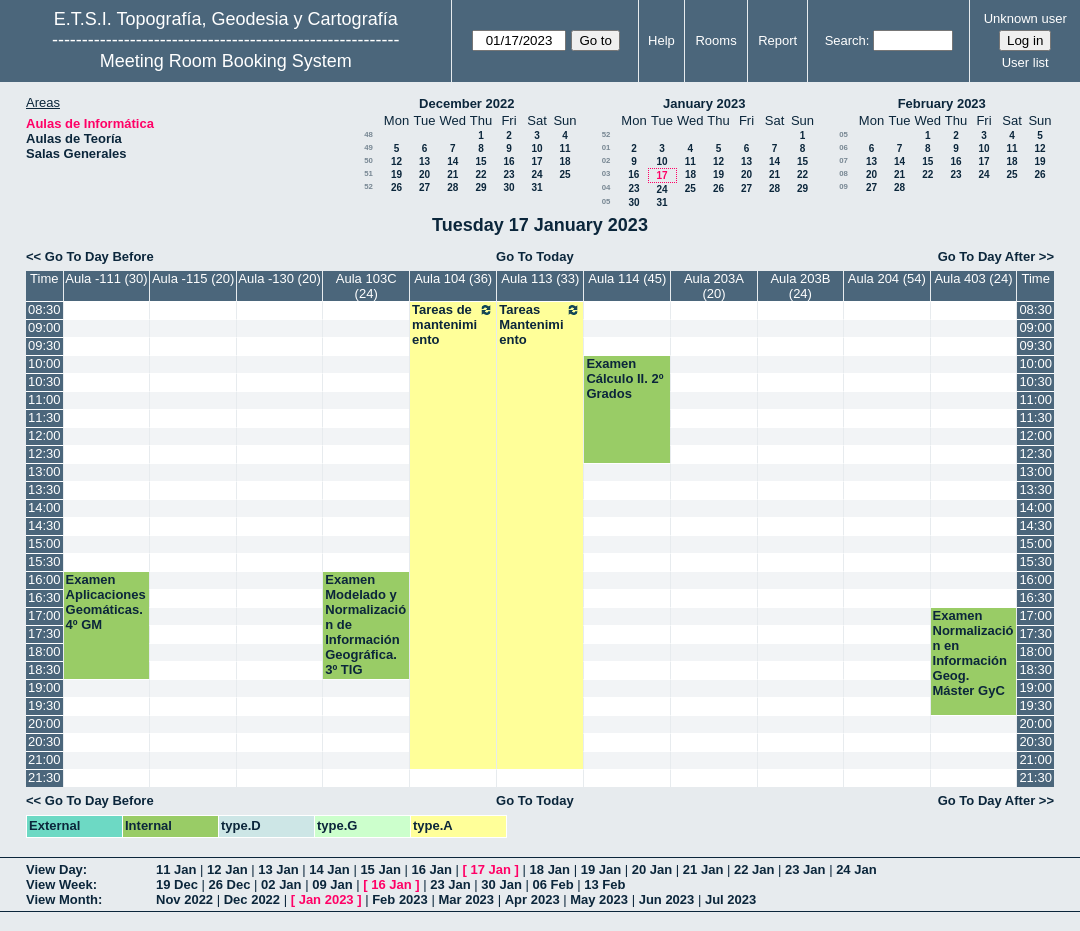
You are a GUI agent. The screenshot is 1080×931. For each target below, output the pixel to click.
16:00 (44, 579)
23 (508, 174)
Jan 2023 (326, 899)
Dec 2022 (252, 899)
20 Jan (652, 869)
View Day (54, 869)
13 (424, 161)
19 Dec (177, 884)
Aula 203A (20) (714, 286)
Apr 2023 (532, 899)
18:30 (44, 669)
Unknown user (1025, 18)
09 (843, 186)
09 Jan (332, 884)
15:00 (44, 543)
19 (396, 174)
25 (564, 174)
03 (606, 173)
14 (452, 161)
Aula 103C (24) (366, 286)
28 (452, 187)
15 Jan (380, 869)
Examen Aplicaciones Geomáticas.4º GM (106, 602)
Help (661, 40)
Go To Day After (987, 256)
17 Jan (491, 869)
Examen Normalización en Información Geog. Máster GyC (973, 653)
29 (480, 187)
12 (396, 161)
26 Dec (230, 884)
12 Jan (227, 869)
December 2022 (466, 103)
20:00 (44, 723)
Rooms (715, 40)
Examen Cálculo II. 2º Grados (624, 378)
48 (368, 134)
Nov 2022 (184, 899)
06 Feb (552, 884)
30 (508, 187)
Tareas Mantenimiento (540, 324)
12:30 (44, 453)
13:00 (44, 471)
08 (843, 173)
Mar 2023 (466, 899)
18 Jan (550, 869)
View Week (59, 884)
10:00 (44, 363)
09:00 (44, 327)
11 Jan (176, 869)
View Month (62, 899)
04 (606, 187)
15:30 (44, 561)
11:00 (44, 399)
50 (368, 160)
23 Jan (805, 869)
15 (480, 161)
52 (368, 186)
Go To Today (535, 256)
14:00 (44, 507)
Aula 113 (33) (540, 278)
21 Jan (703, 869)
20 (424, 174)
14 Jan (329, 869)
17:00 (44, 615)
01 (606, 147)
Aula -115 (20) (193, 278)
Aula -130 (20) (279, 278)
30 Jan (501, 884)
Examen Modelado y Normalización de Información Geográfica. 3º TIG (365, 624)
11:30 (44, 417)
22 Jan (754, 869)
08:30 (44, 309)
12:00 (44, 435)
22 (480, 174)
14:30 (44, 525)
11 (564, 148)
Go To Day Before (99, 256)
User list (1025, 62)
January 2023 (704, 103)
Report (777, 40)
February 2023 (942, 103)
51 (368, 173)
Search (845, 40)
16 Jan (431, 869)
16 (508, 161)
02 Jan (281, 884)
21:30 (44, 777)
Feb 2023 (400, 899)
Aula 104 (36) (453, 278)
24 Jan (856, 869)
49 (368, 147)
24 (536, 174)
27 (424, 187)
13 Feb (604, 884)
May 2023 (599, 899)
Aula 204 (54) (887, 278)
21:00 (44, 759)
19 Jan (601, 869)
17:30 (44, 633)
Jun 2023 (667, 899)
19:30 (44, 705)
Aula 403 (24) (973, 278)
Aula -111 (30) (106, 278)
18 (564, 161)
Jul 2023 (730, 899)
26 (396, 187)
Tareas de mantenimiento (453, 324)
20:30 (44, 741)
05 (606, 201)
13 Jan (278, 869)
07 (843, 160)
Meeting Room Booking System (226, 61)
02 (606, 160)
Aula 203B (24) (800, 286)
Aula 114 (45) (627, 278)
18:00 (44, 651)
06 (843, 147)
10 (536, 148)
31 (536, 187)
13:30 (44, 489)
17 (536, 161)
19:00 (44, 687)
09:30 (44, 345)
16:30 (44, 597)
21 (452, 174)
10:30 (44, 381)
